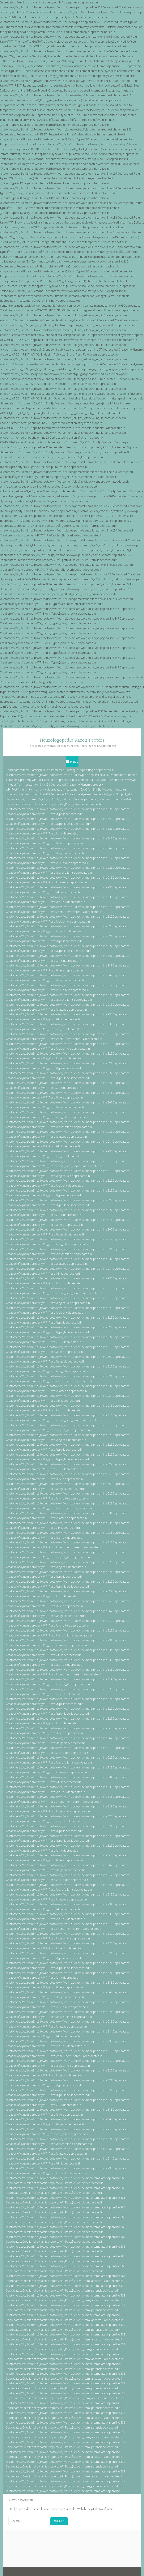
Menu (74, 761)
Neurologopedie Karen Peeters (72, 740)
